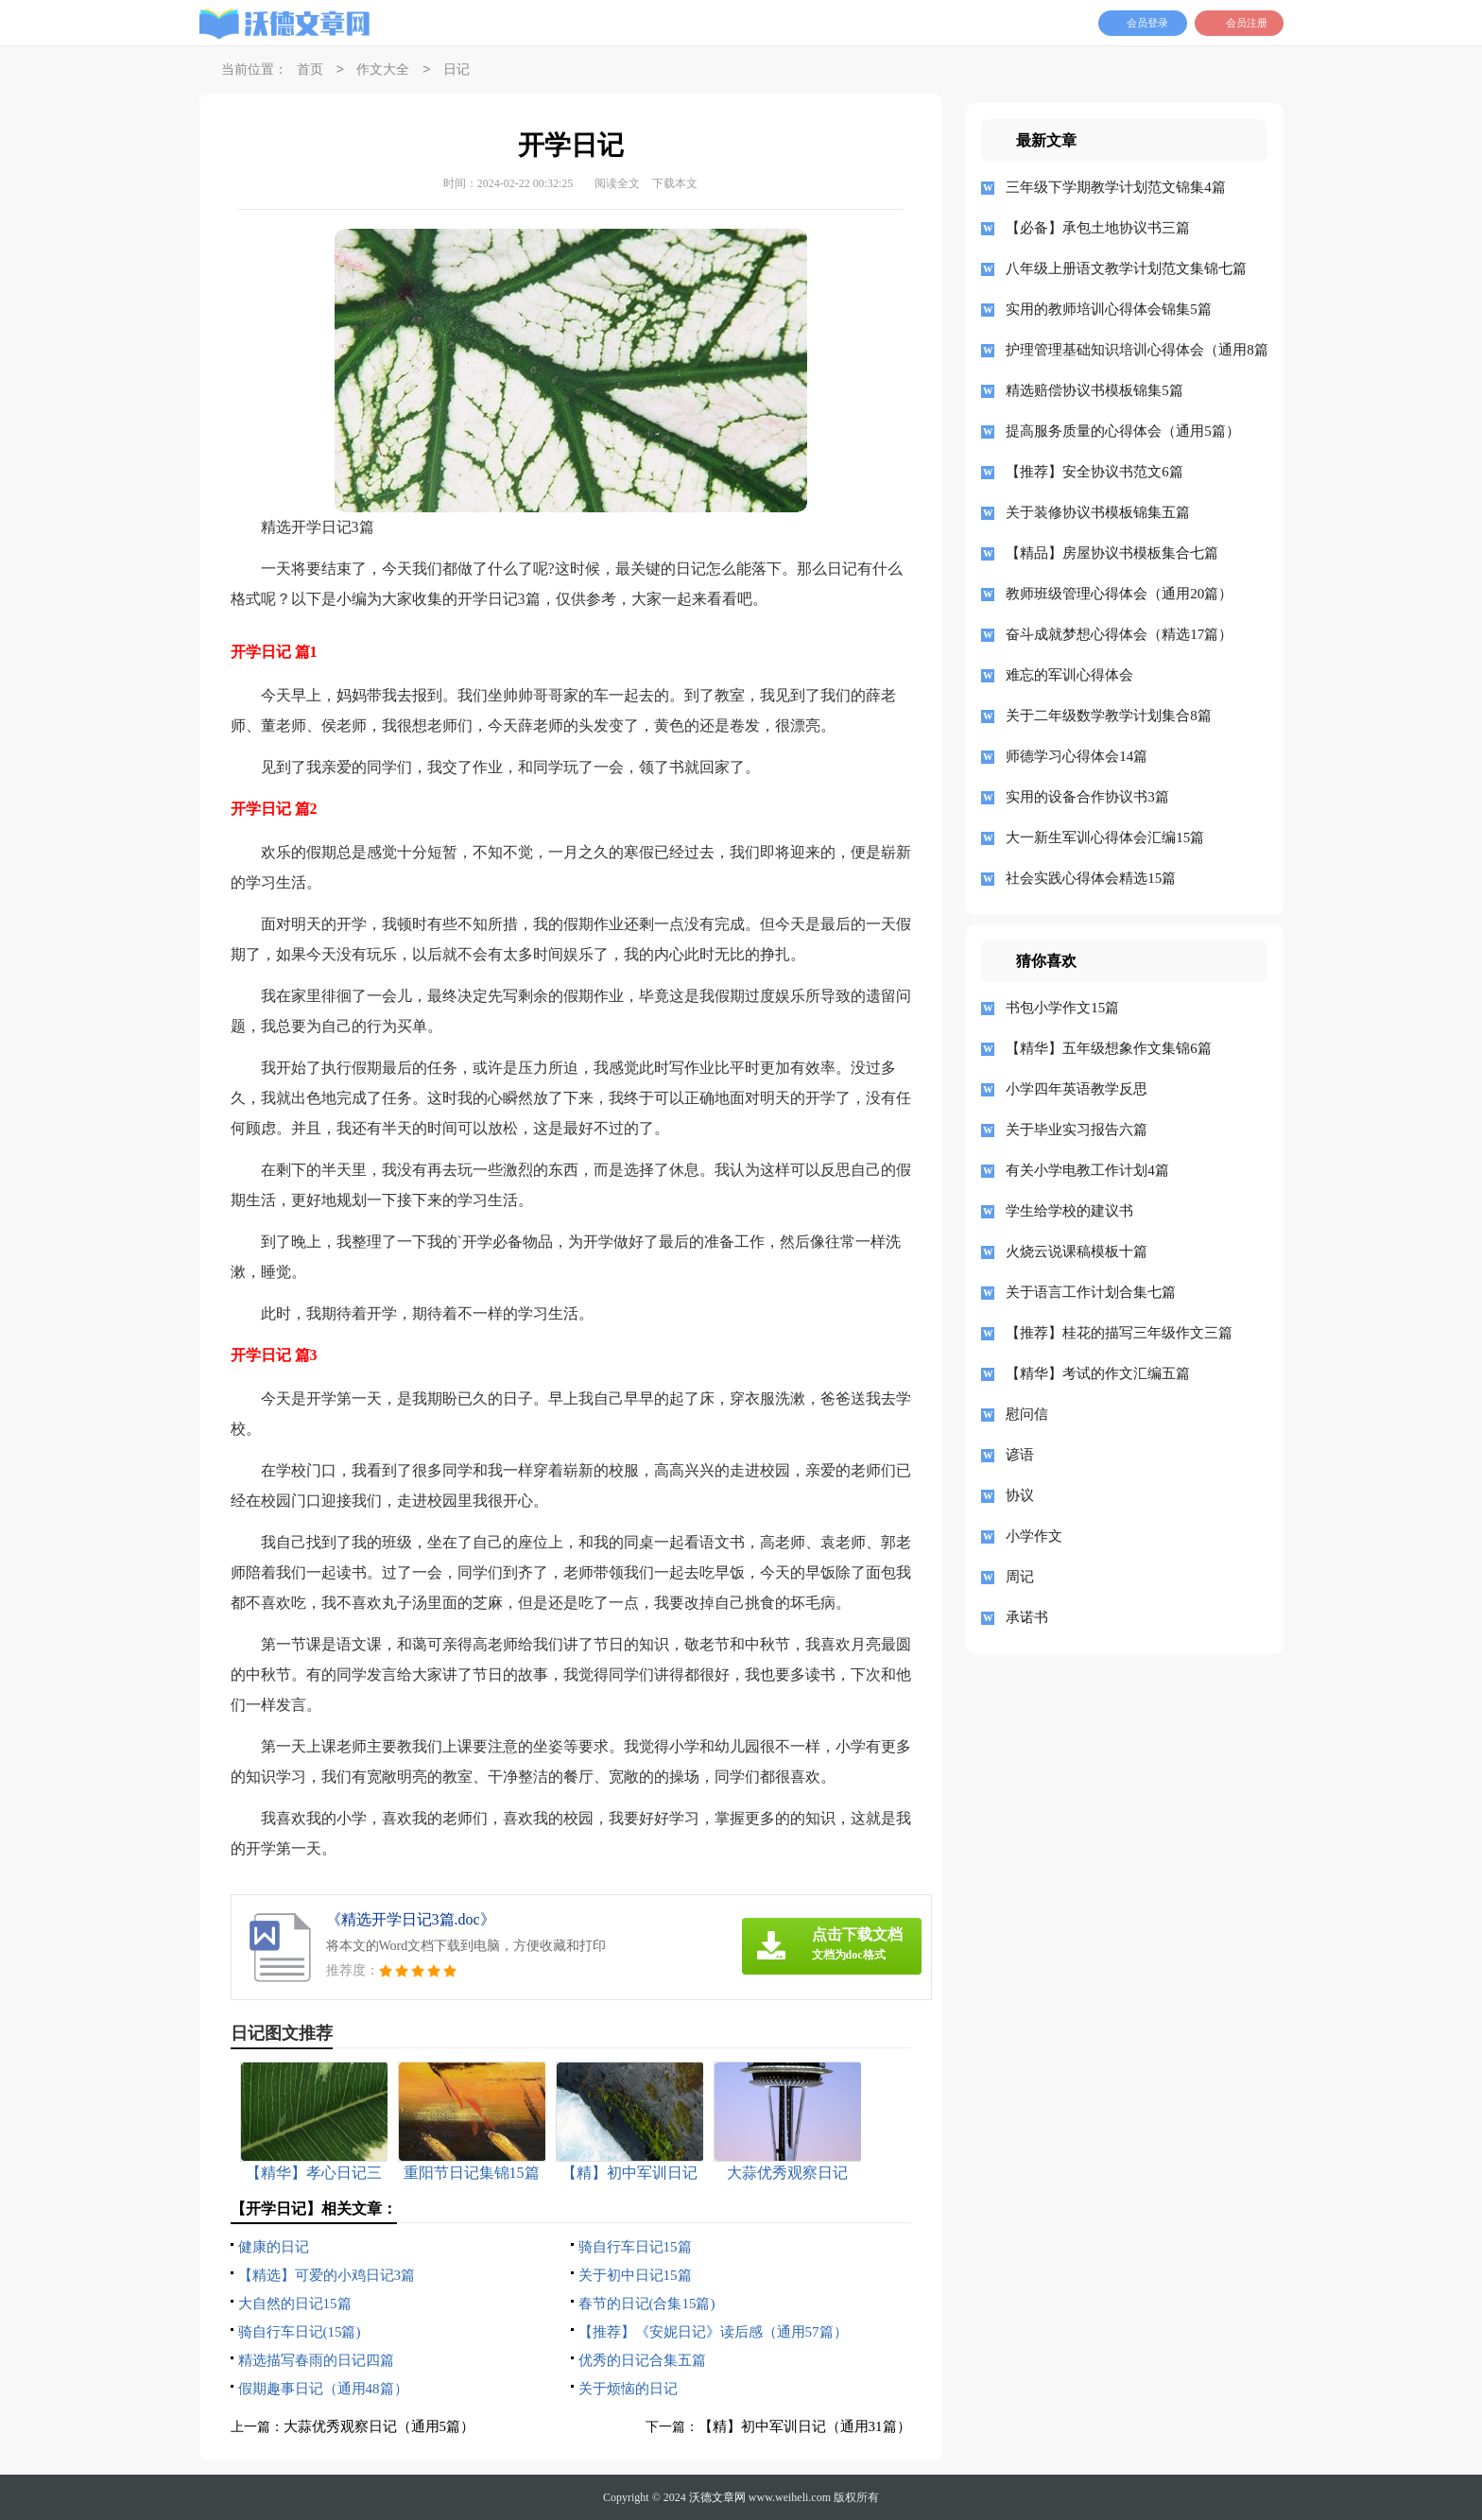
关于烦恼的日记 (628, 2388)
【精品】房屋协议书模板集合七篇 (1112, 553)
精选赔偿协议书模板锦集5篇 (1094, 390)
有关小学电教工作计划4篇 (1087, 1170)
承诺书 (1027, 1617)
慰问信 (1027, 1414)
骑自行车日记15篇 (635, 2246)
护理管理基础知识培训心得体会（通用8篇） (1130, 349)
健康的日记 (273, 2246)
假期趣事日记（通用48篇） (323, 2388)
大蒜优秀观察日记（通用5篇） (379, 2426)
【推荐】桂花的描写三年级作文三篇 (1119, 1332)
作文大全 (382, 70)
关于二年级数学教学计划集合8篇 (1109, 715)
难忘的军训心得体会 (1069, 674)
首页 (310, 70)
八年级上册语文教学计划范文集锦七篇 (1126, 268)
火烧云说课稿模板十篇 (1076, 1251)
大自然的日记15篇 (295, 2303)
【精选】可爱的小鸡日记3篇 (327, 2275)
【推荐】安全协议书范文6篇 (1094, 471)
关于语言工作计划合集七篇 (1091, 1292)
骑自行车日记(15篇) (299, 2331)
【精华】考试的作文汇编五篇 (1098, 1373)
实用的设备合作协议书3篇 (1087, 796)
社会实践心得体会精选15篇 (1091, 878)
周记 (1020, 1576)
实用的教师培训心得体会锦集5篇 (1109, 309)
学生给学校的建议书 (1069, 1210)
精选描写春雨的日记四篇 (316, 2360)
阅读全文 (617, 183)
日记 (456, 70)
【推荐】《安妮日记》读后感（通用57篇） (713, 2331)
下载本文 (675, 183)
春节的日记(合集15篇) (646, 2303)
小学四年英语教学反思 (1076, 1088)
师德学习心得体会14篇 (1076, 756)
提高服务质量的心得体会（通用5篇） (1123, 431)
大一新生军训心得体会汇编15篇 (1105, 837)
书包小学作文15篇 (1062, 1007)
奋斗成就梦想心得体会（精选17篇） (1119, 634)
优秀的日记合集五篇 (642, 2360)
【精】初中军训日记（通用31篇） (804, 2426)
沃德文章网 (717, 2497)
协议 (1020, 1495)
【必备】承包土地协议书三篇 (1098, 227)
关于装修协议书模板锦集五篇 (1098, 512)
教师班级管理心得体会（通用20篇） (1119, 593)
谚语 (1020, 1454)
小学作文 (1034, 1536)
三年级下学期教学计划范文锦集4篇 (1116, 187)
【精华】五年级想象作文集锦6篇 (1109, 1048)
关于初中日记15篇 (635, 2275)
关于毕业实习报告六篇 (1076, 1129)
